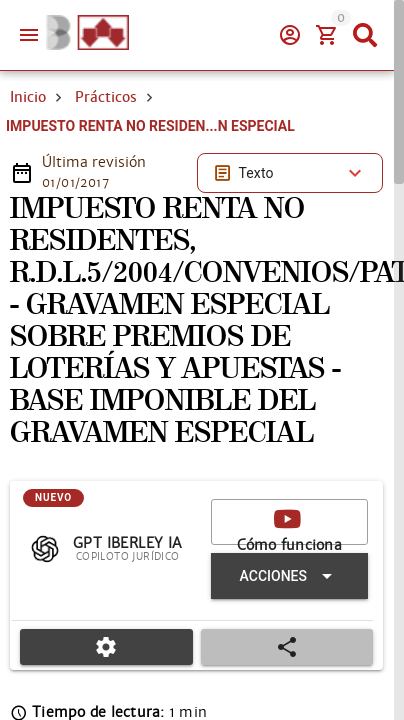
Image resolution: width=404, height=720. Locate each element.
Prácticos (106, 97)
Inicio (28, 97)
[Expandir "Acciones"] (289, 576)
